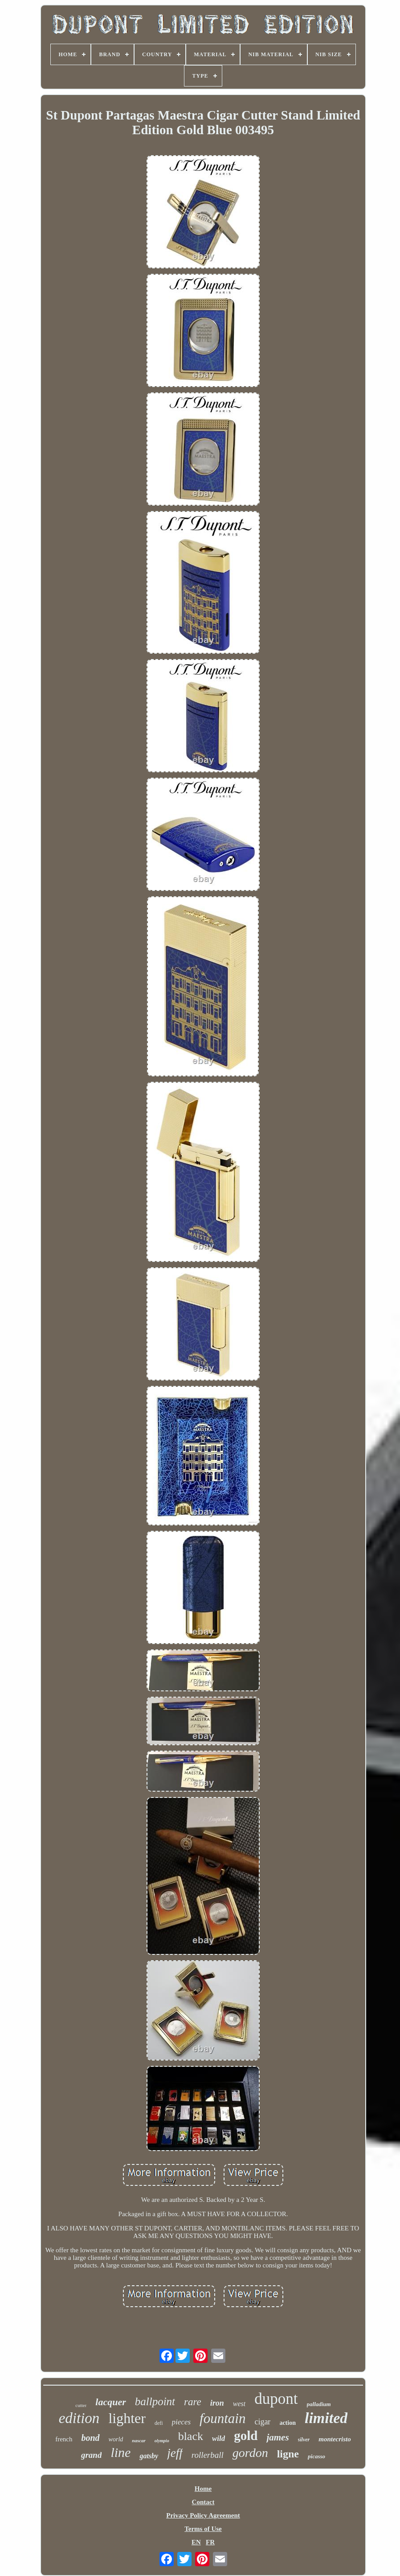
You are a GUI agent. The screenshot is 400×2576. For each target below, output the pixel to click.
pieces (181, 2422)
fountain (222, 2418)
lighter (127, 2418)
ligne (288, 2454)
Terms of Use (203, 2528)
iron (217, 2403)
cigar (262, 2421)
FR (210, 2542)
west (239, 2403)
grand (91, 2455)
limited (326, 2418)
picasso (316, 2456)
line (120, 2452)
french (63, 2439)
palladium (319, 2404)
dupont (276, 2398)
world (116, 2439)
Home (203, 2488)
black (190, 2436)
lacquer (110, 2401)
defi (159, 2423)
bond (90, 2438)
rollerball (208, 2455)
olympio (162, 2440)
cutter (80, 2405)
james (277, 2437)
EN (196, 2542)
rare (192, 2401)
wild (218, 2438)
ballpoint (155, 2401)
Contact (203, 2502)
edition (79, 2418)
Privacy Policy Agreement (203, 2515)
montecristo (334, 2439)
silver (304, 2439)
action (287, 2422)
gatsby (148, 2456)
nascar (139, 2440)
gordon (250, 2453)
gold (245, 2435)
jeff (175, 2453)
